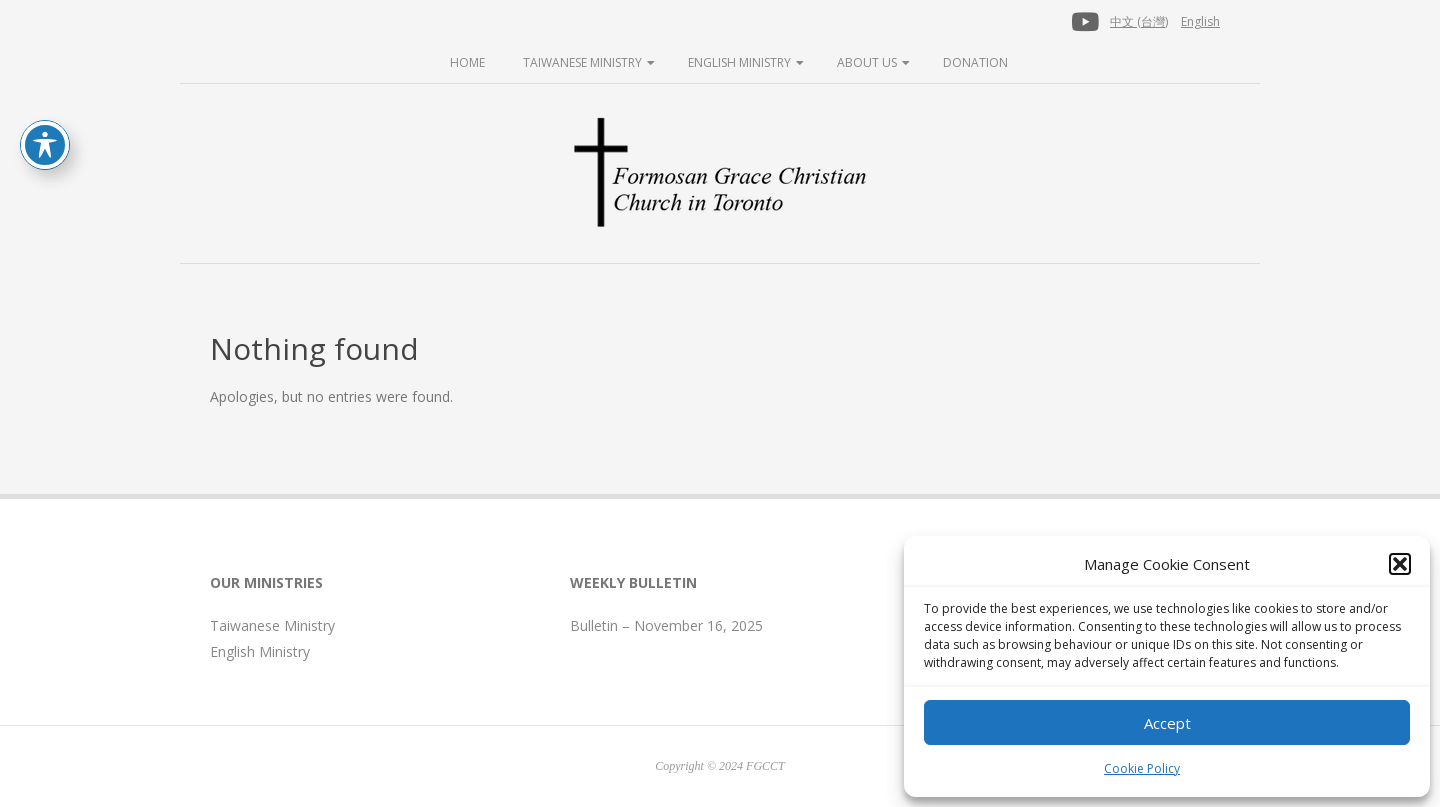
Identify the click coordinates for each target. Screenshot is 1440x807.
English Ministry (739, 62)
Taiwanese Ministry (582, 62)
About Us (867, 62)
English (1200, 21)
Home (467, 62)
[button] (1400, 564)
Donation (975, 62)
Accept (1167, 723)
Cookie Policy (1142, 768)
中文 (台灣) (1139, 21)
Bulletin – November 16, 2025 (666, 625)
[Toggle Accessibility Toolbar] (45, 145)
